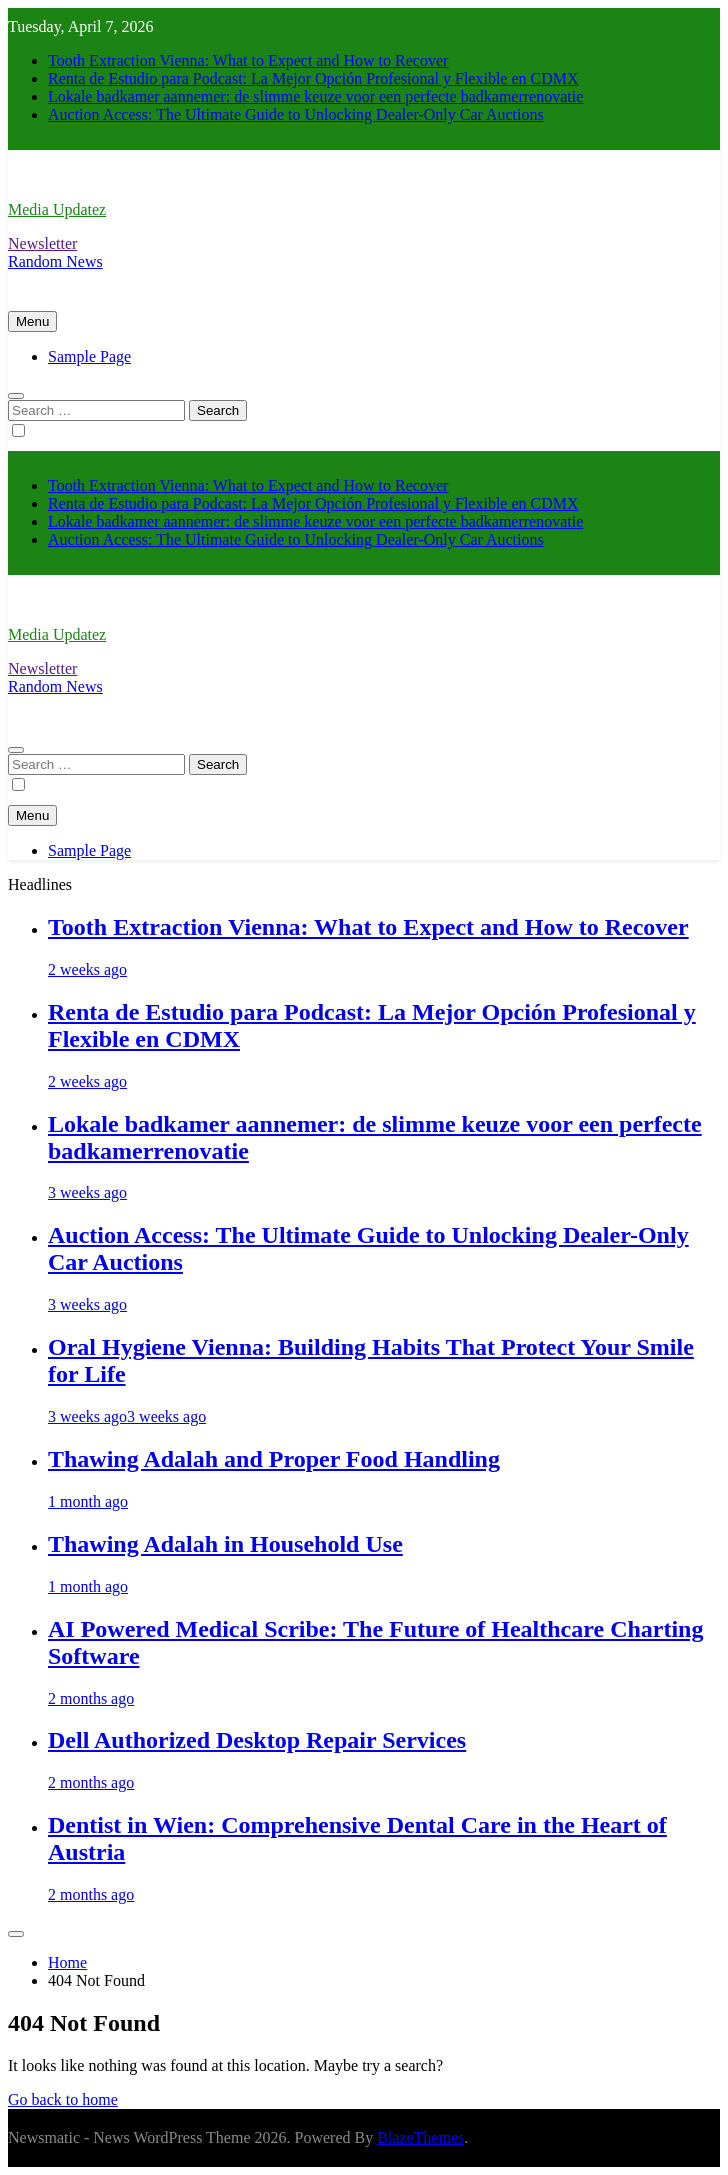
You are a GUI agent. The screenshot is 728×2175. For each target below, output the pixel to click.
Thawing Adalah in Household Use (225, 1544)
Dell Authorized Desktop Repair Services (257, 1740)
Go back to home (63, 2099)
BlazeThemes (420, 2137)
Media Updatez (57, 209)
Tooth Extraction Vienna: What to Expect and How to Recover (248, 60)
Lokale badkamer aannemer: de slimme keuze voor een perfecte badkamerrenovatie (315, 96)
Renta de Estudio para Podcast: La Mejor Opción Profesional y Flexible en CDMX (313, 78)
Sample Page (89, 356)
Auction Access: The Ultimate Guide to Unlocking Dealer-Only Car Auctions (296, 114)
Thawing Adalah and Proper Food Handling (274, 1459)
